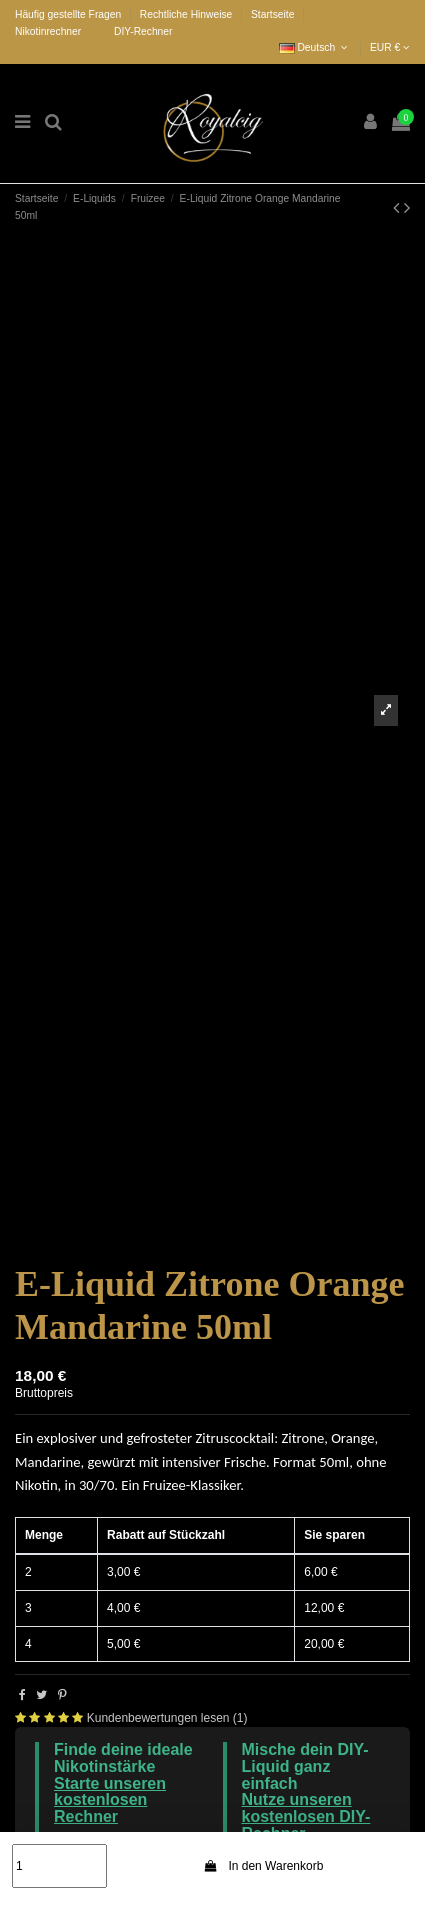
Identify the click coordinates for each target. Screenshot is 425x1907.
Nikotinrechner (48, 31)
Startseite (272, 14)
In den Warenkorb (264, 1866)
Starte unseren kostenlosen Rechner (110, 1800)
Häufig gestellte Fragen (69, 14)
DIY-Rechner (143, 31)
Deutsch (315, 47)
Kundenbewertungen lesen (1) (167, 1718)
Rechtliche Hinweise (187, 14)
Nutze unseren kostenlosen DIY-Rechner (306, 1816)
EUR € (390, 47)
